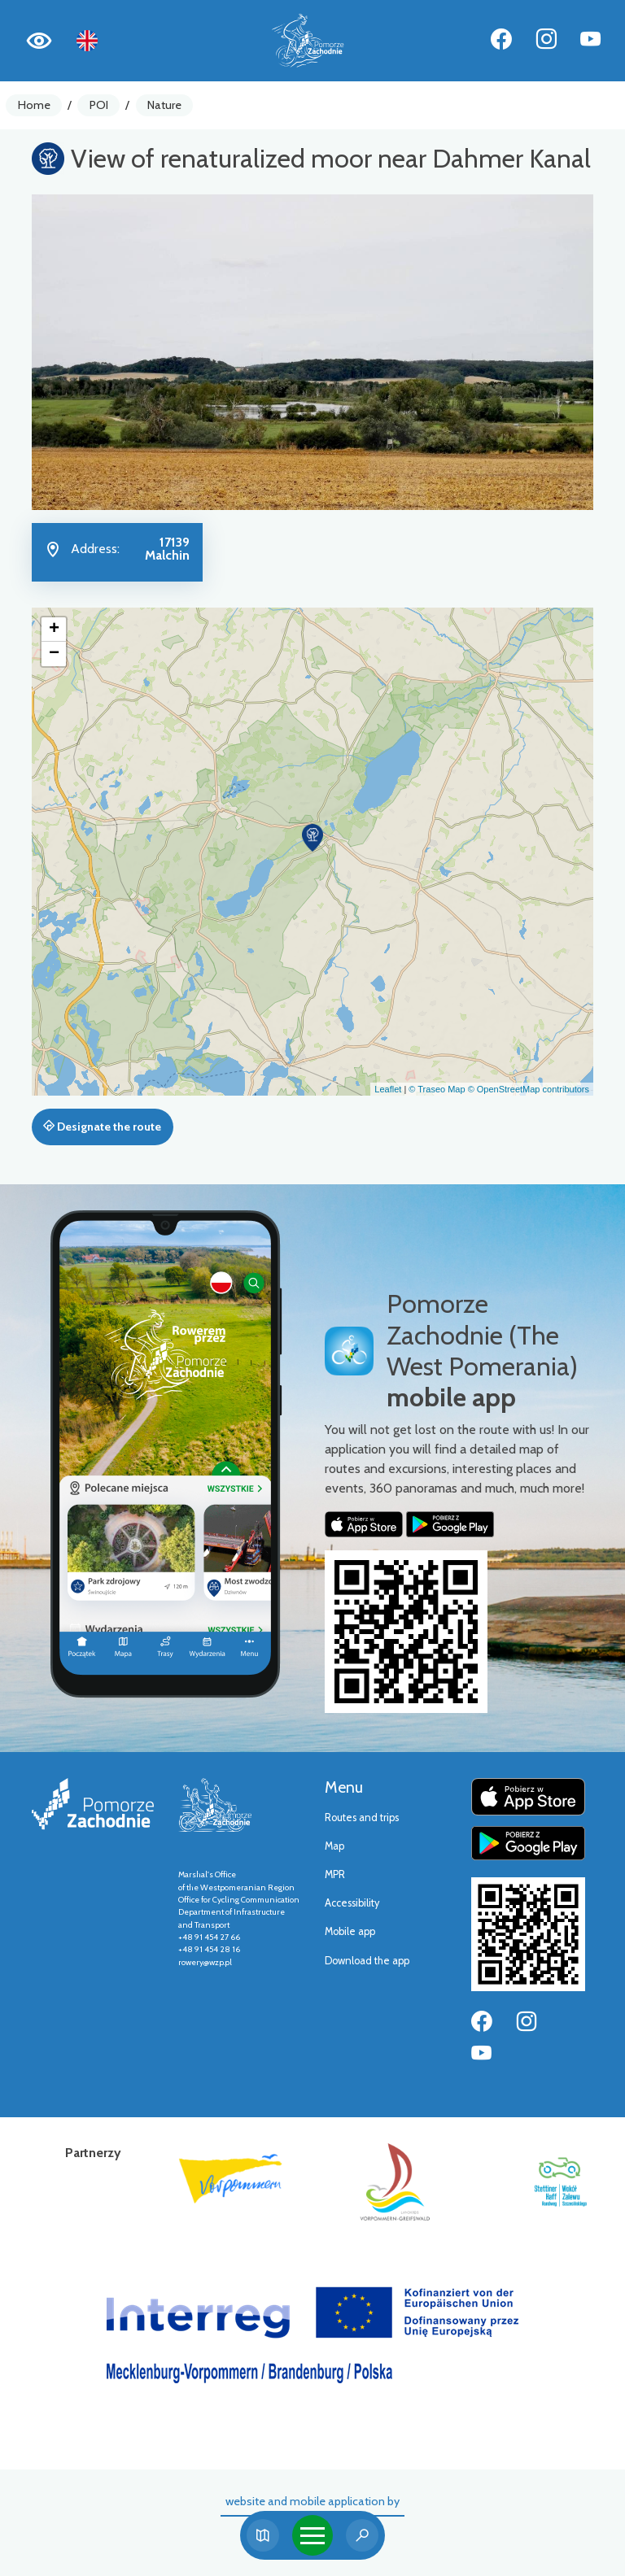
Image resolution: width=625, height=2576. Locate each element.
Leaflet (387, 1089)
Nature (164, 105)
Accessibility (352, 1903)
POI (99, 105)
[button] (312, 838)
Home (34, 105)
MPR (335, 1874)
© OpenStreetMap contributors (528, 1089)
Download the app (367, 1961)
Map (334, 1846)
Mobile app (350, 1931)
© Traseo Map (437, 1089)
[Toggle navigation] (312, 2535)
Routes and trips (362, 1817)
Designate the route (102, 1126)
